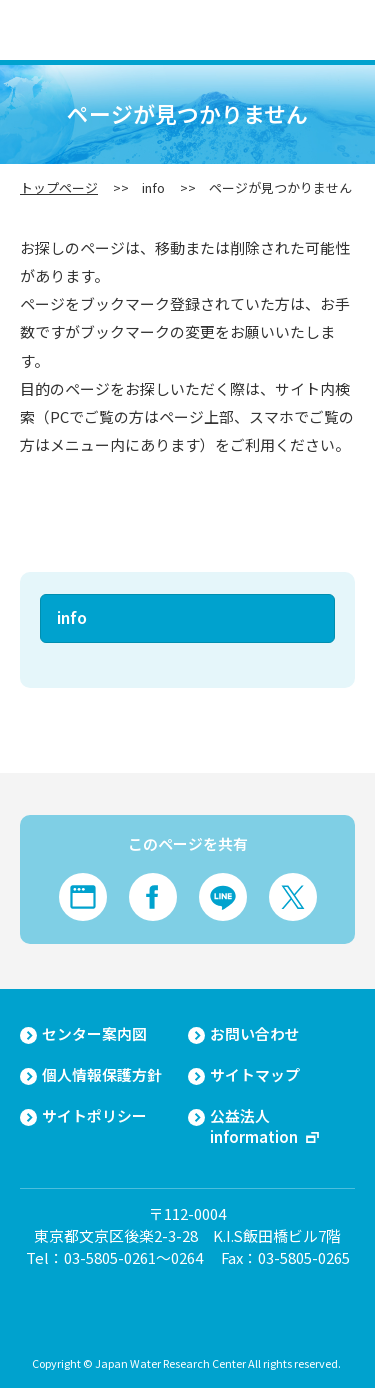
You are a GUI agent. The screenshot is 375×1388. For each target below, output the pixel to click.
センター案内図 (94, 1034)
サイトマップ (255, 1075)
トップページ (59, 187)
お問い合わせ (255, 1034)
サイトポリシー (94, 1116)
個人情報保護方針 (102, 1075)
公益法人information (254, 1126)
